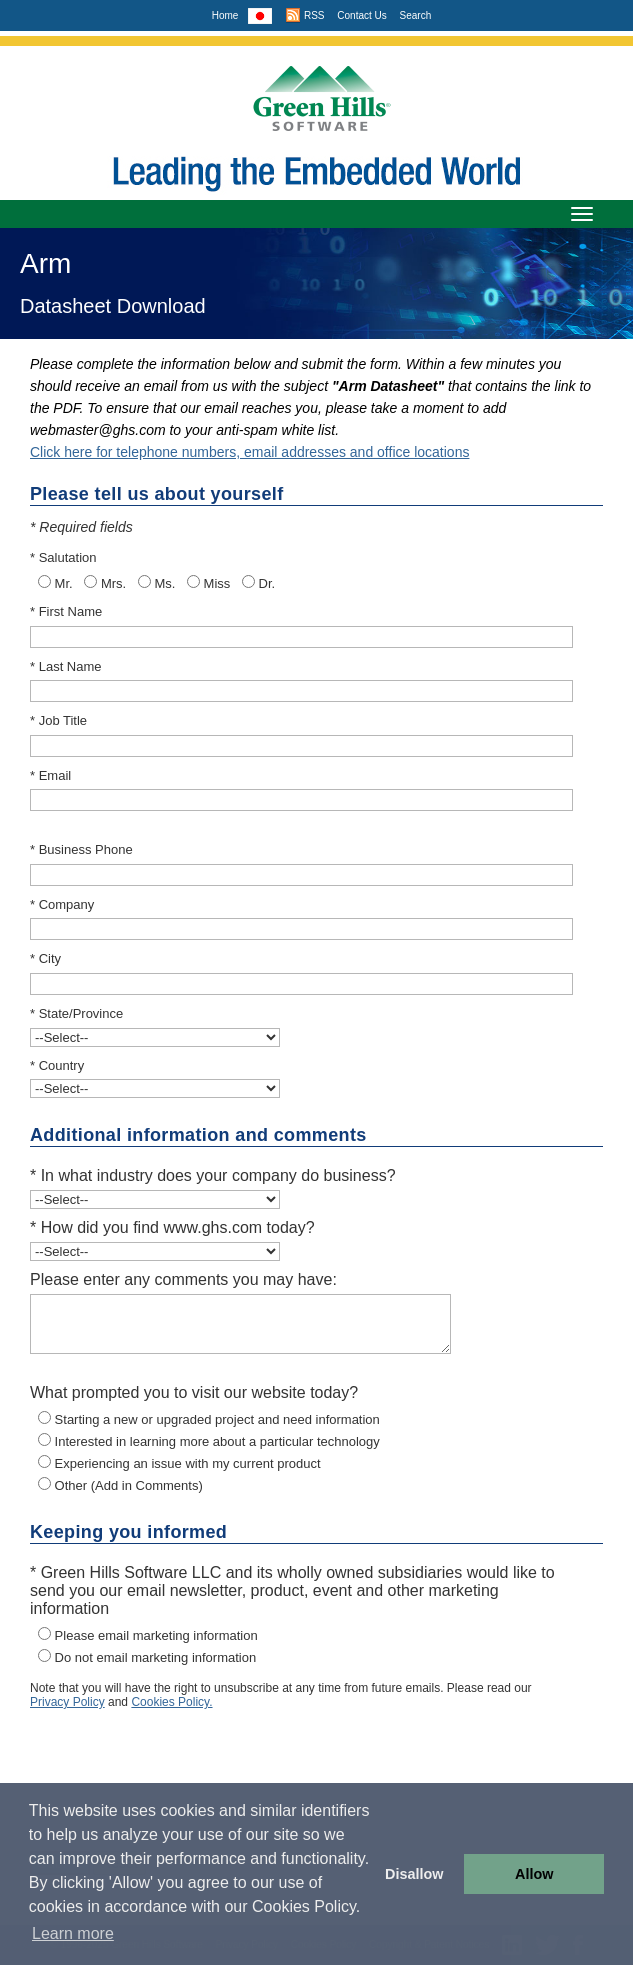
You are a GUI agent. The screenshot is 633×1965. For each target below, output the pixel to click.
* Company (62, 904)
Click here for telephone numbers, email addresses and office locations (249, 452)
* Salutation (63, 557)
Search (416, 15)
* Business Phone (81, 849)
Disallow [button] (414, 1874)
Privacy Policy (67, 1702)
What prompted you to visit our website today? (194, 1392)
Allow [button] (534, 1874)
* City (45, 958)
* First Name (66, 611)
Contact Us (361, 15)
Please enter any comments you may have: (183, 1279)
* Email (50, 775)
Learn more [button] (73, 1933)
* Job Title (58, 720)
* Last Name (66, 666)
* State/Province (76, 1013)
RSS (304, 15)
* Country (57, 1065)
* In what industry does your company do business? (213, 1175)
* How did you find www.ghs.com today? (172, 1227)
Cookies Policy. (171, 1702)
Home (225, 15)
